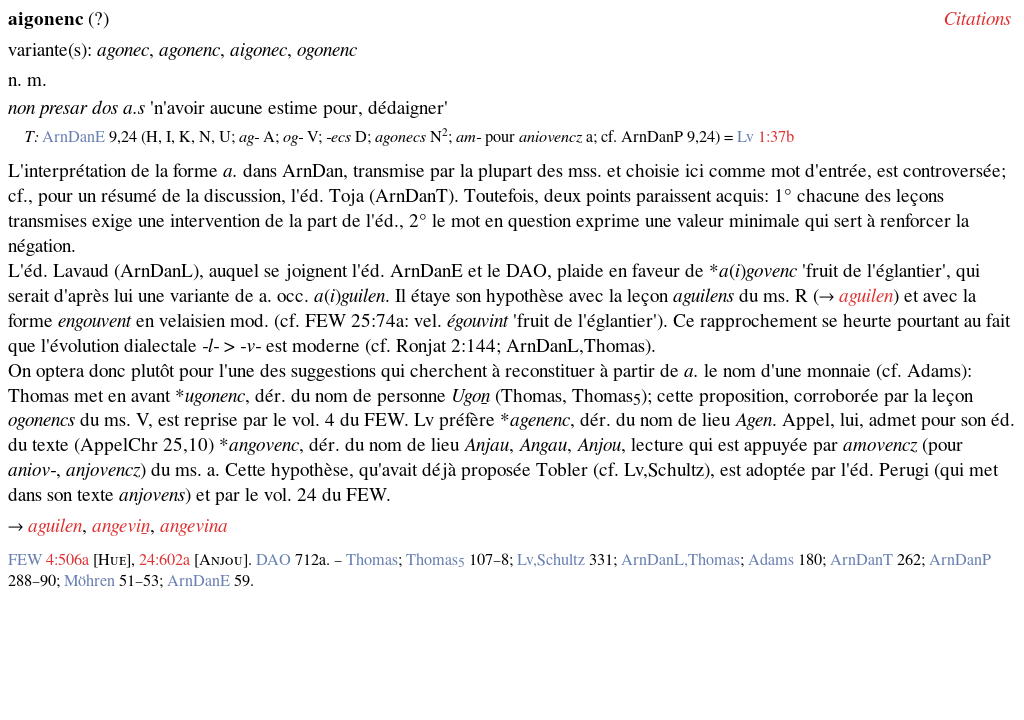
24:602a (164, 560)
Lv (745, 137)
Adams (771, 560)
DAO (273, 560)
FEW (25, 560)
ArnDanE (73, 137)
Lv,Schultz (551, 560)
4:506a (67, 560)
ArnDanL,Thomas (680, 560)
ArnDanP (960, 560)
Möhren (89, 581)
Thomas (372, 560)
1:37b (776, 137)
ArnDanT (861, 560)
